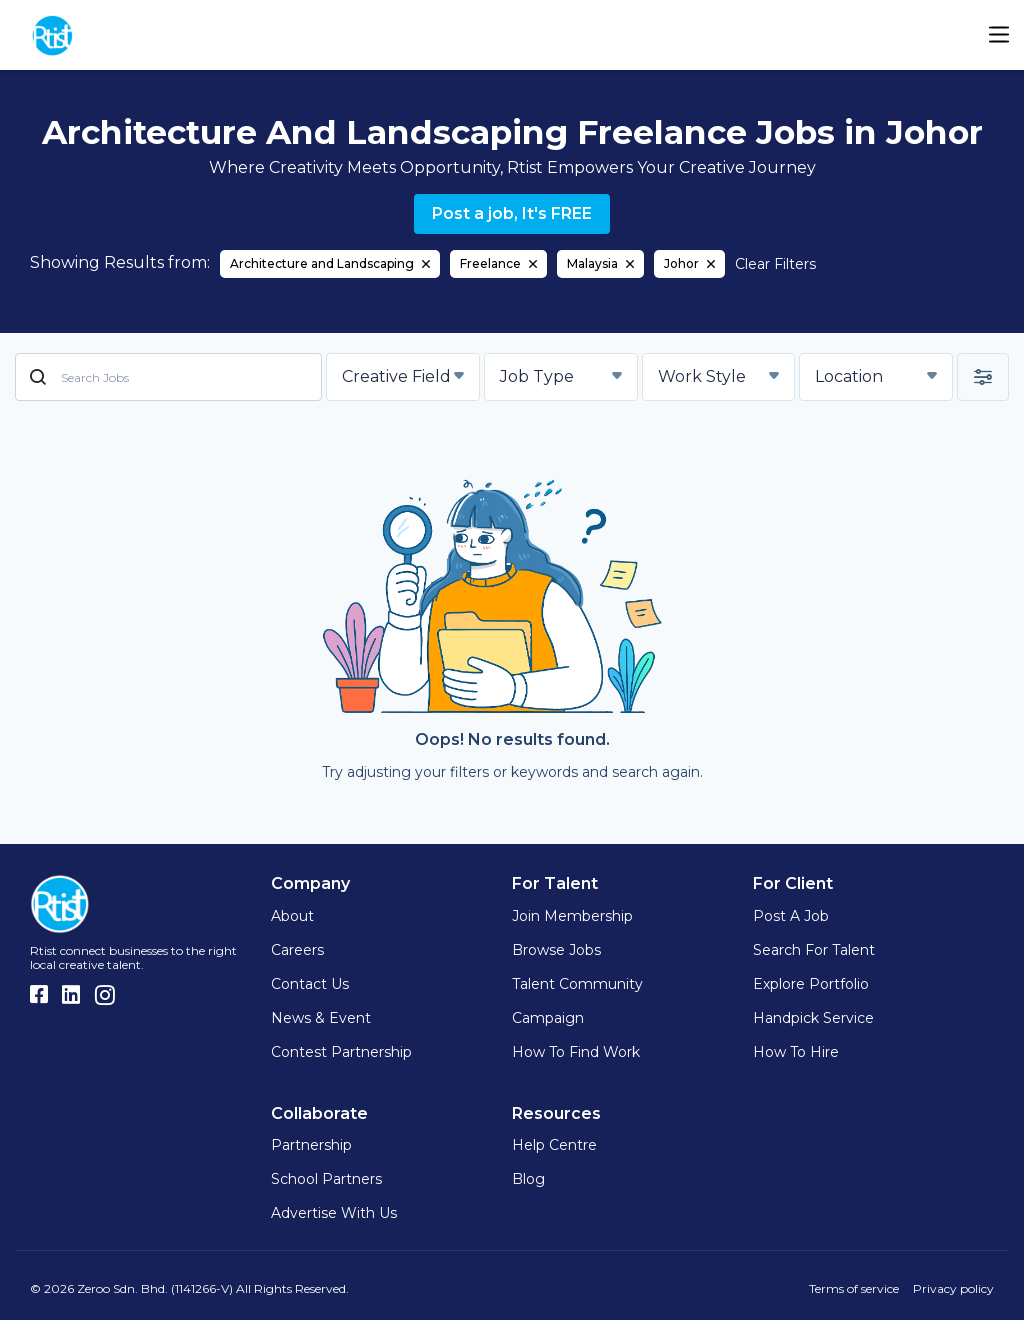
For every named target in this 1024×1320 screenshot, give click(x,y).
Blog (528, 1179)
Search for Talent (814, 950)
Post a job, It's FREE (512, 213)
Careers (297, 950)
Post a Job (791, 916)
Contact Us (310, 984)
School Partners (326, 1179)
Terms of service (854, 1288)
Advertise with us (334, 1213)
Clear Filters (775, 264)
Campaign (548, 1018)
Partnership (311, 1145)
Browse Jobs (556, 950)
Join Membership (572, 916)
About (292, 916)
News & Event (321, 1018)
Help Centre (554, 1145)
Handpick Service (813, 1018)
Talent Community (577, 984)
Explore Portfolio (811, 984)
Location (849, 376)
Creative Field (396, 376)
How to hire (796, 1052)
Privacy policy (953, 1288)
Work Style (702, 376)
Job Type (537, 376)
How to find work (576, 1052)
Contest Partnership (341, 1052)
